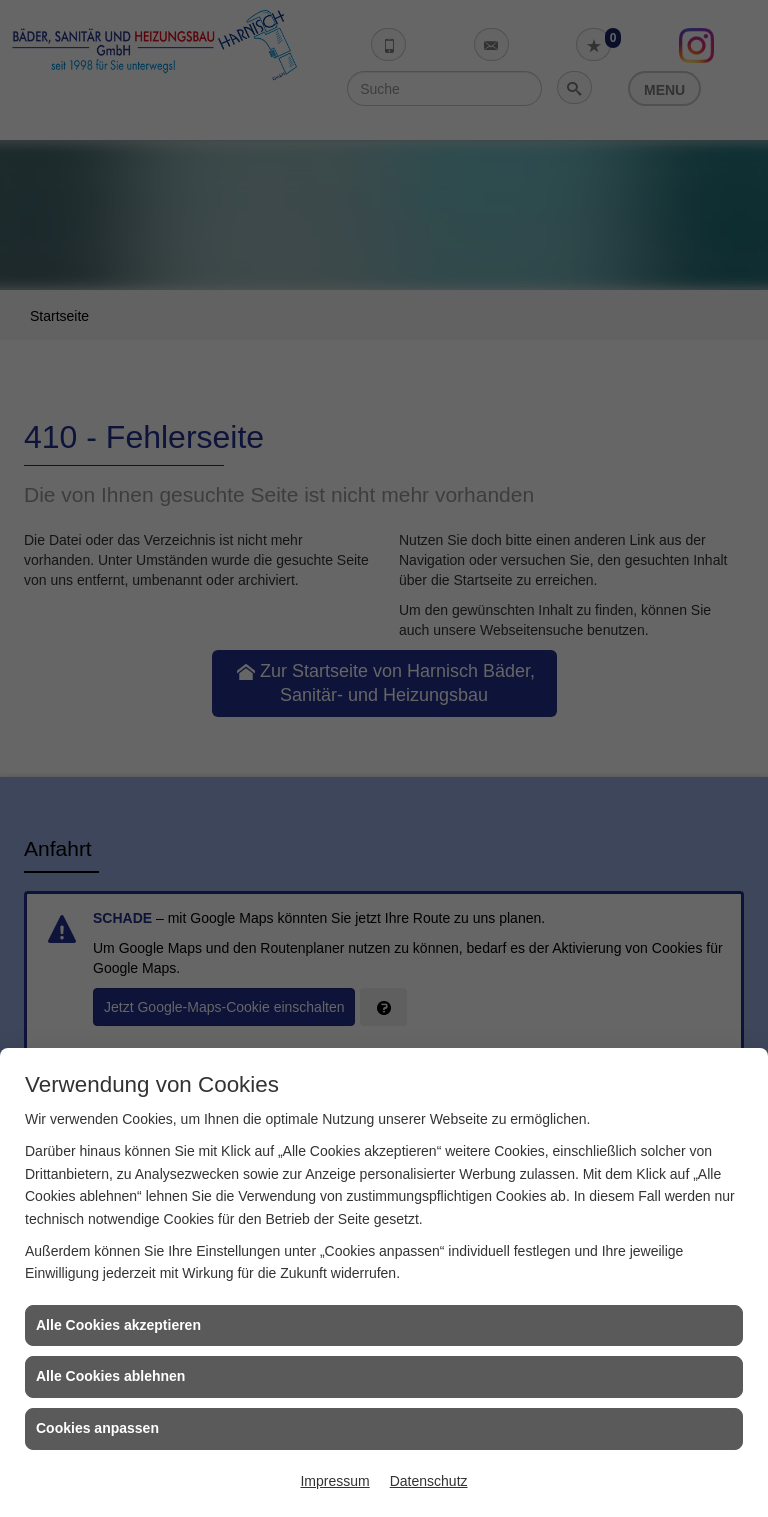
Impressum (334, 1481)
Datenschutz (429, 1481)
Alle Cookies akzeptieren (118, 1325)
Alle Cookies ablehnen (110, 1376)
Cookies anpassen (97, 1428)
